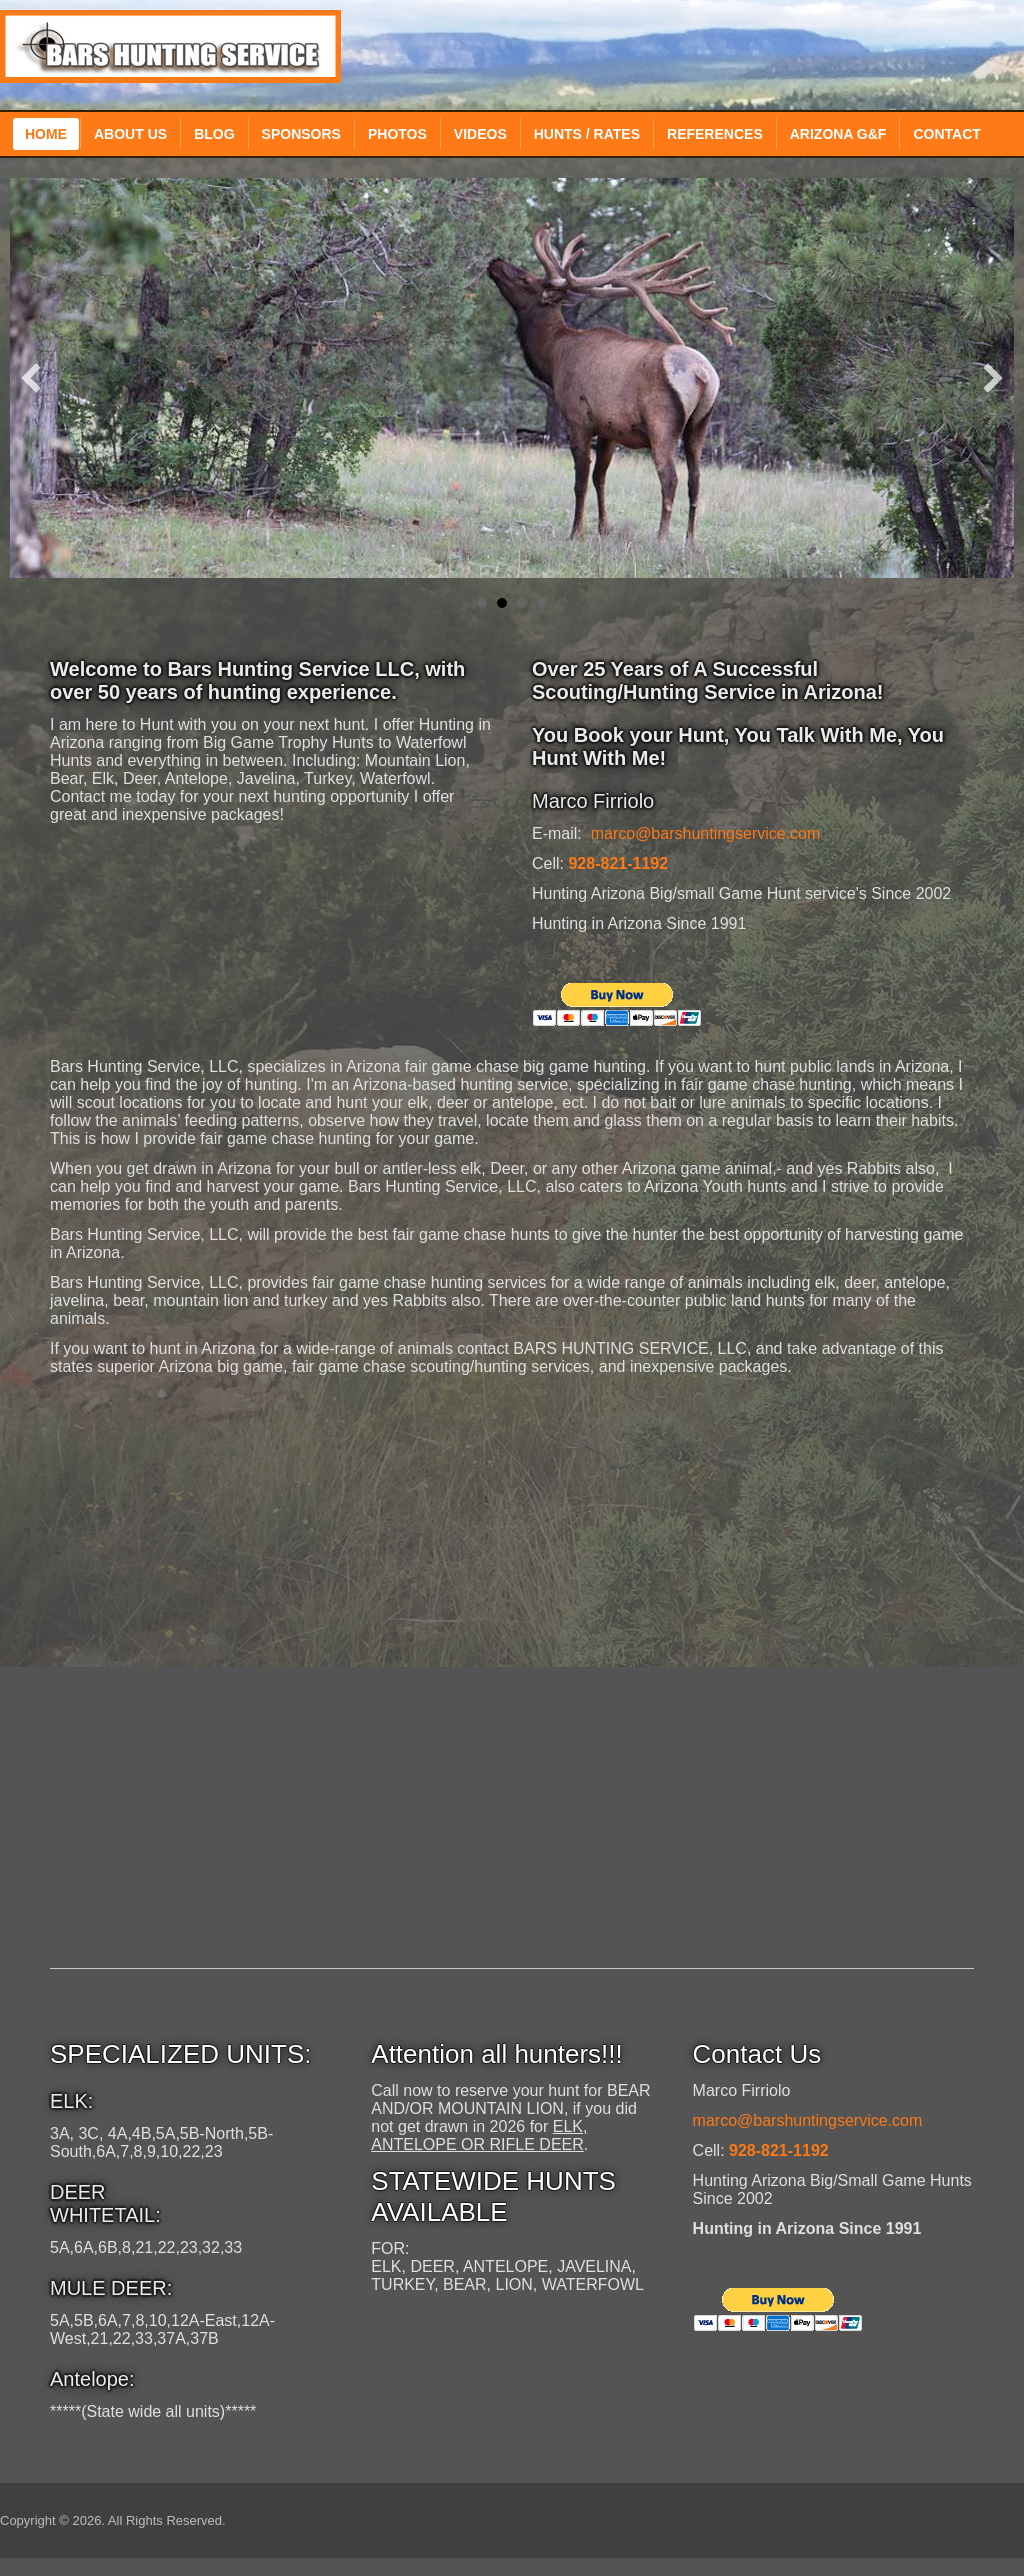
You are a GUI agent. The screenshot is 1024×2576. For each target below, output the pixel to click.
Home (46, 134)
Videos (480, 134)
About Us (130, 134)
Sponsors (301, 134)
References (715, 134)
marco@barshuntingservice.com (706, 833)
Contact (946, 134)
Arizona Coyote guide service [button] (542, 603)
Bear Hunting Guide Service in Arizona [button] (522, 603)
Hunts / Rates (587, 134)
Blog (214, 134)
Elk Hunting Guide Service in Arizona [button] (482, 603)
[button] (31, 378)
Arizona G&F (838, 134)
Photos (397, 134)
